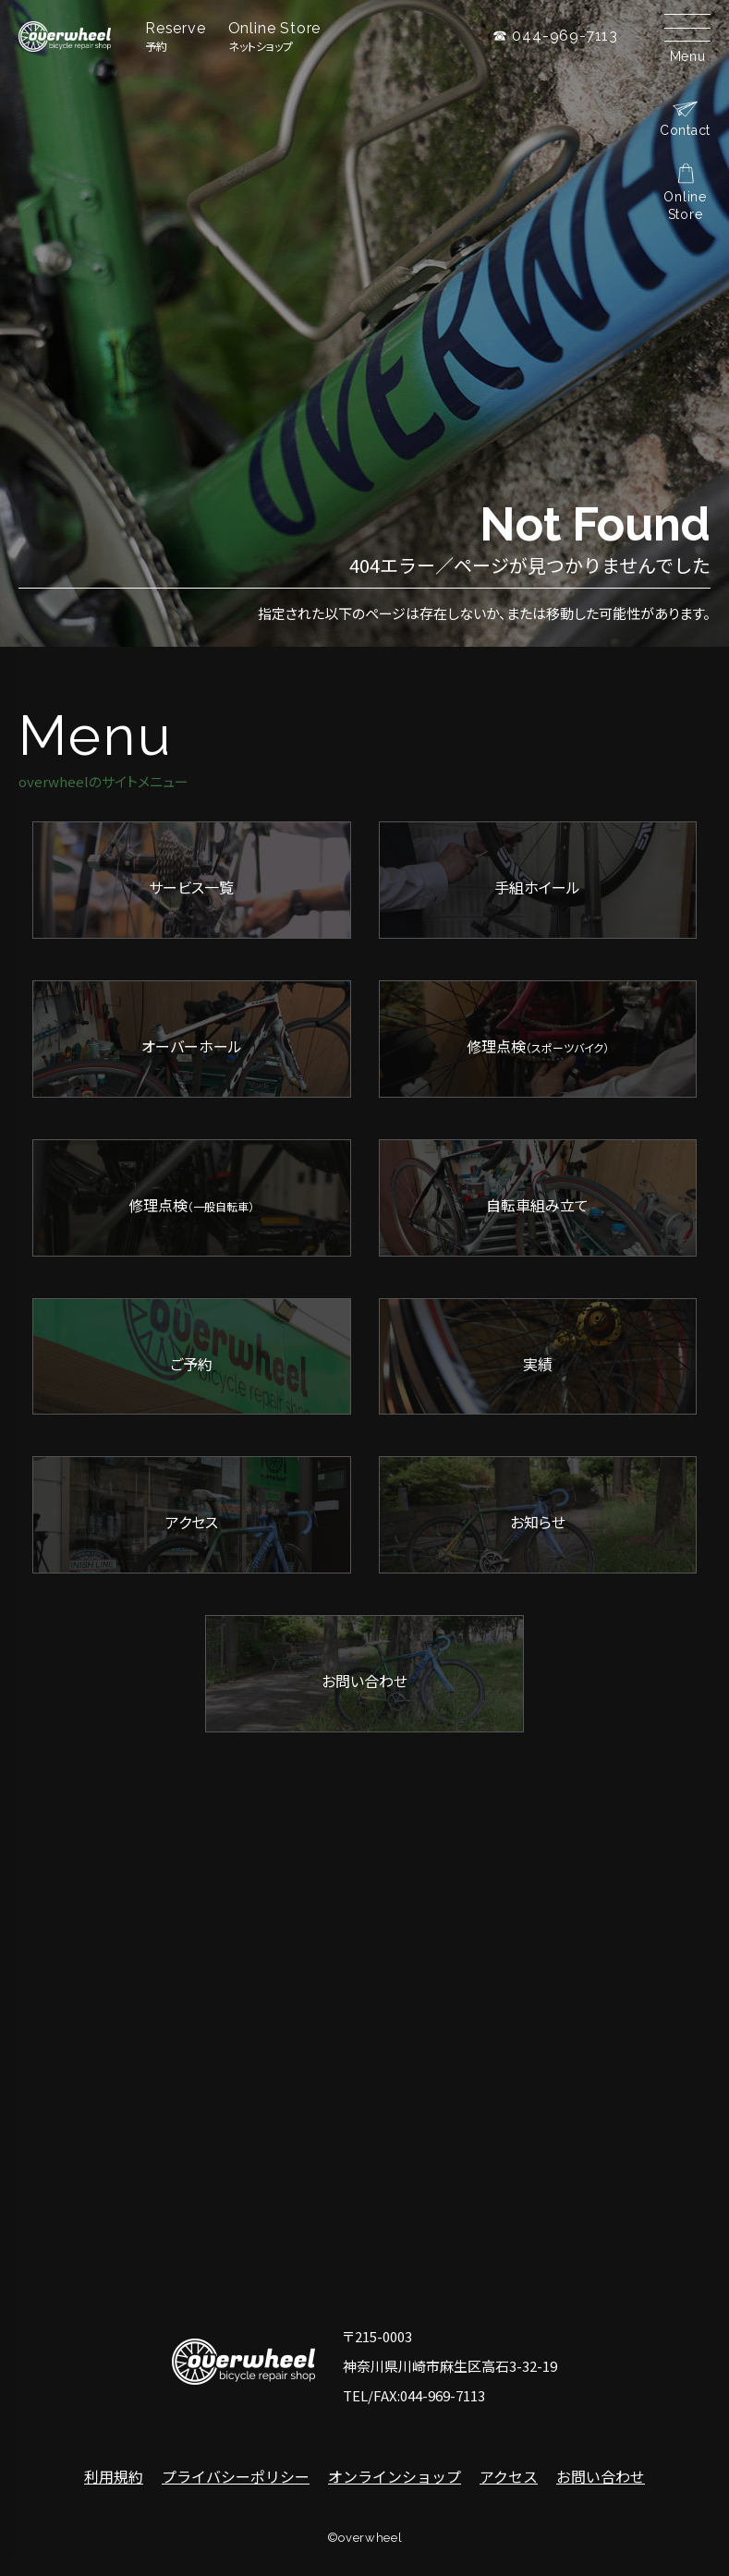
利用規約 (113, 2476)
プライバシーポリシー (236, 2476)
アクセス (509, 2476)
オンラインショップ (394, 2476)
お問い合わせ (600, 2476)
